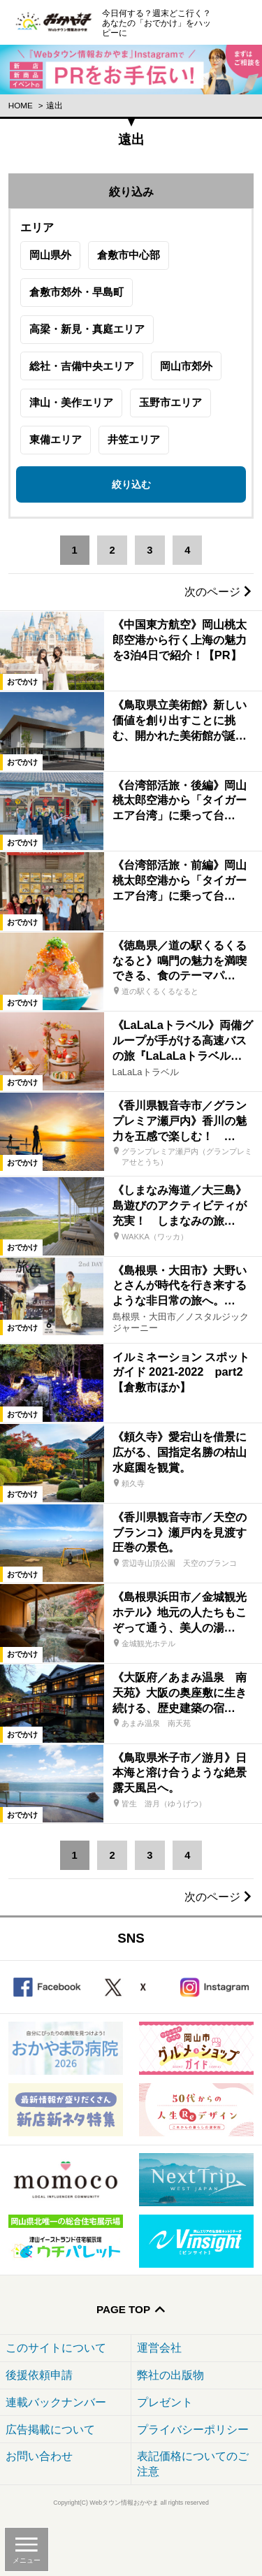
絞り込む (131, 484)
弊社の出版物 (170, 2374)
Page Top (123, 2309)
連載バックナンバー (56, 2402)
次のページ (212, 591)
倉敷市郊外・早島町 (76, 292)
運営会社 (159, 2347)
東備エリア (55, 439)
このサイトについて (56, 2347)
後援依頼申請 (39, 2374)
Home (20, 105)
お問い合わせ (39, 2455)
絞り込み (131, 191)
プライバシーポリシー (193, 2429)
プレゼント (165, 2402)
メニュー (27, 2560)
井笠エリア (134, 439)
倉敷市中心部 (128, 255)
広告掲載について (50, 2429)
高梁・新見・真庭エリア (87, 329)
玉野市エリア (170, 402)
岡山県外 (50, 255)
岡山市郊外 (186, 366)
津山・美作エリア (71, 402)
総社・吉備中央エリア (81, 366)
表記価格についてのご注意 (193, 2463)
